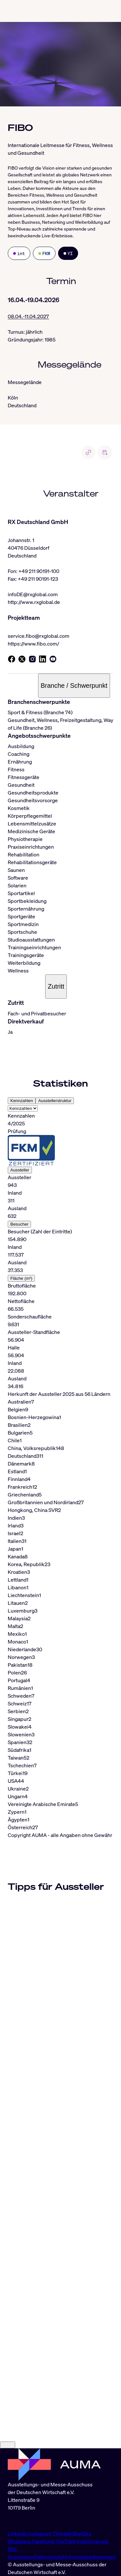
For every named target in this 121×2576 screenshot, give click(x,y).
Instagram (41, 2533)
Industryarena (92, 2541)
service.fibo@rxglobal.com (38, 635)
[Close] (7, 2445)
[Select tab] (23, 1108)
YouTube (66, 2541)
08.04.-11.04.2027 (28, 316)
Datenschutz (48, 2556)
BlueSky (82, 2533)
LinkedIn (18, 2533)
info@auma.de (24, 2520)
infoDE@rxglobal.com (33, 594)
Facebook (44, 2541)
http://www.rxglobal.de (34, 602)
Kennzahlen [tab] (21, 1100)
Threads (63, 2533)
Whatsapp (20, 2541)
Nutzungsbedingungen (89, 2556)
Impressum (21, 2556)
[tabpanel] (60, 1251)
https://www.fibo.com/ (33, 643)
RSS (12, 2548)
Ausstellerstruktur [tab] (54, 1100)
